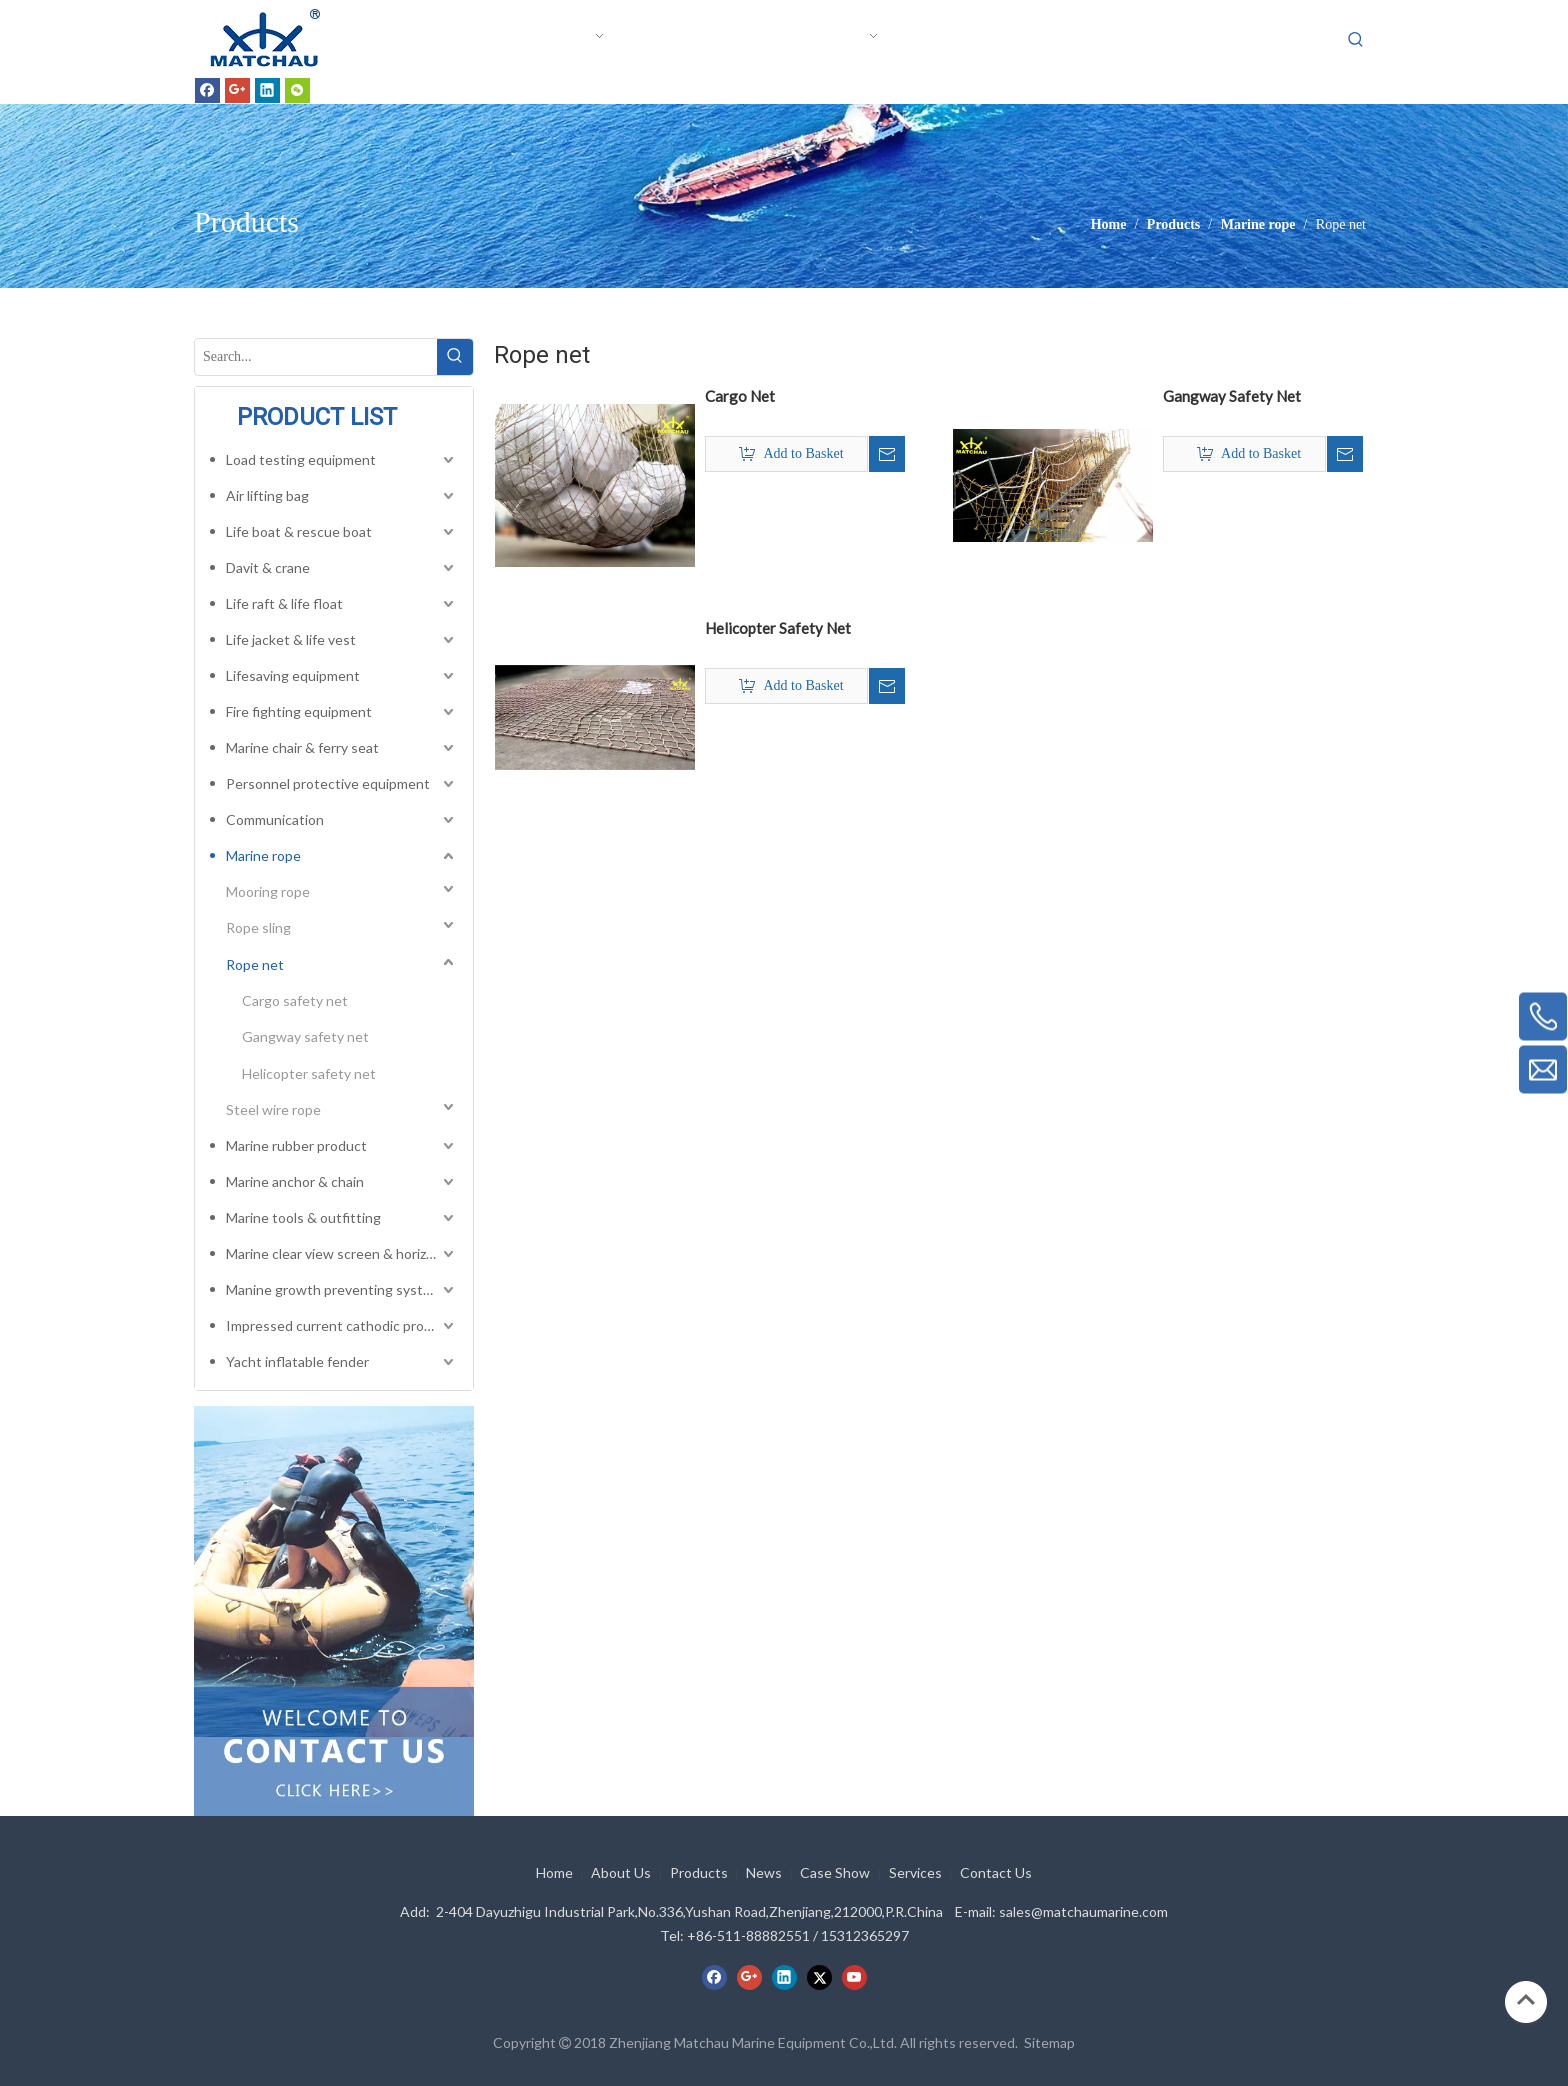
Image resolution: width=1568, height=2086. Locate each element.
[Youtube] (854, 1977)
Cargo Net (740, 396)
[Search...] (316, 357)
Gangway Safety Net (1232, 396)
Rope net (255, 964)
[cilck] (334, 1571)
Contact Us (996, 1872)
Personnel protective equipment (328, 783)
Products (699, 1872)
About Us (621, 1872)
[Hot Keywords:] (1356, 40)
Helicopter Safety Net (778, 628)
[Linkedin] (267, 90)
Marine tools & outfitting (303, 1217)
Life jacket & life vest (291, 639)
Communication (275, 819)
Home (554, 1872)
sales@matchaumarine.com (1083, 1911)
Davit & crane (268, 567)
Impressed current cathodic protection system (342, 1325)
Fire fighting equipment (299, 711)
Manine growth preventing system (334, 1289)
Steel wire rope (273, 1109)
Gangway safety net (305, 1036)
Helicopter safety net (309, 1073)
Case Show (835, 1872)
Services (915, 1872)
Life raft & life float (284, 603)
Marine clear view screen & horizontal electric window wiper (342, 1253)
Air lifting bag (267, 495)
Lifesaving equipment (293, 675)
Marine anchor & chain (295, 1181)
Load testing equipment (301, 459)
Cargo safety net (295, 1000)
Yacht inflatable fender (297, 1361)
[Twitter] (819, 1977)
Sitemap (1049, 2042)
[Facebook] (207, 90)
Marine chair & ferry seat (302, 747)
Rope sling (258, 927)
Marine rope (263, 855)
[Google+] (237, 90)
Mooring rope (268, 891)
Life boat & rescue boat (299, 531)
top (1526, 2000)
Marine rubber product (296, 1145)
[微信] (297, 90)
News (764, 1872)
